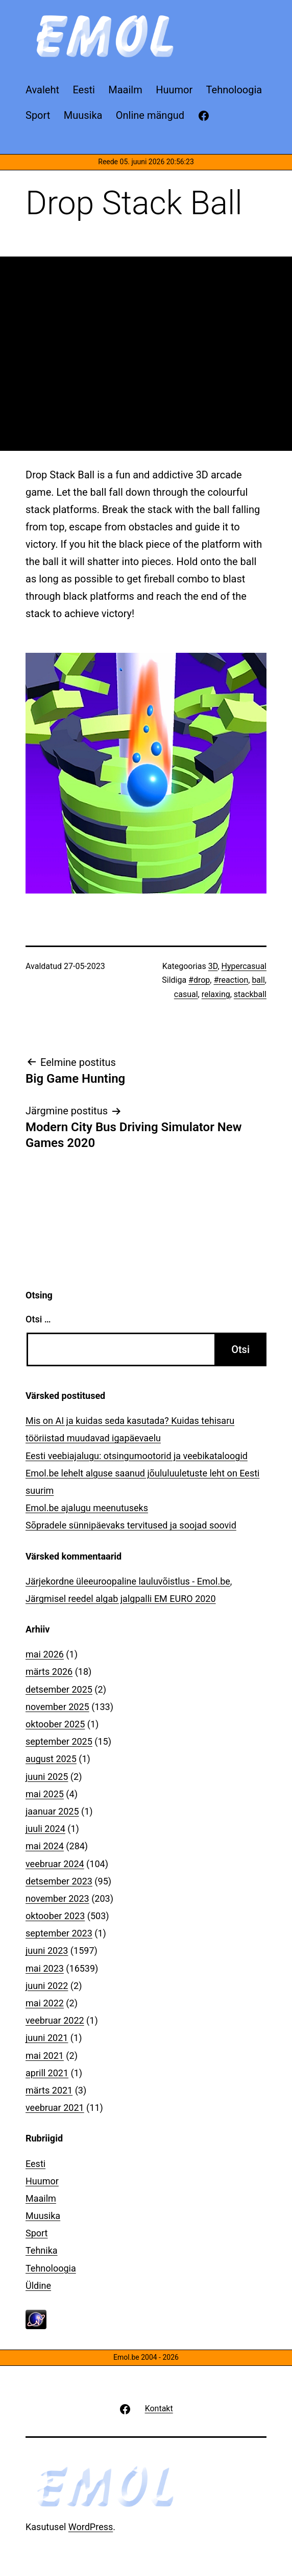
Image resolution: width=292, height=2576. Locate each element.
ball (258, 980)
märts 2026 (49, 1671)
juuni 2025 (47, 1776)
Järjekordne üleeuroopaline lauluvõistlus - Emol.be (128, 1581)
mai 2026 (45, 1654)
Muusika (43, 2215)
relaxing (216, 994)
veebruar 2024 (55, 1863)
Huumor (42, 2181)
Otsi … (38, 1319)
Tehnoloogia (51, 2268)
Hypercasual (244, 966)
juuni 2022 (47, 1985)
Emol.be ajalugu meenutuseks (87, 1507)
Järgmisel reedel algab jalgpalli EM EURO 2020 (121, 1598)
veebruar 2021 (55, 2107)
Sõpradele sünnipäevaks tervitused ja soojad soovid (131, 1525)
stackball (250, 994)
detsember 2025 (59, 1689)
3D (213, 966)
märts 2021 (49, 2090)
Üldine (38, 2285)
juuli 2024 (45, 1828)
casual (186, 994)
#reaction (230, 980)
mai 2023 (45, 1968)
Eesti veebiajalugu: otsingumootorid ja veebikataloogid (137, 1455)
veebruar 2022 (55, 2020)
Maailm (41, 2198)
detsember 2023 (59, 1881)
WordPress (90, 2526)
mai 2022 (45, 2003)
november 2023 (57, 1898)
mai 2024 (45, 1846)
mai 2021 (45, 2055)
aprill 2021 (47, 2073)
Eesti (35, 2163)
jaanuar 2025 (52, 1811)
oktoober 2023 (55, 1915)
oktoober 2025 (55, 1724)
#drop (199, 980)
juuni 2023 (47, 1950)
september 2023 (59, 1933)
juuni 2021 (47, 2037)
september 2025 (59, 1741)
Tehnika (42, 2250)
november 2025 (57, 1706)
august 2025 (51, 1758)
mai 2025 (45, 1794)
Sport (37, 2233)
